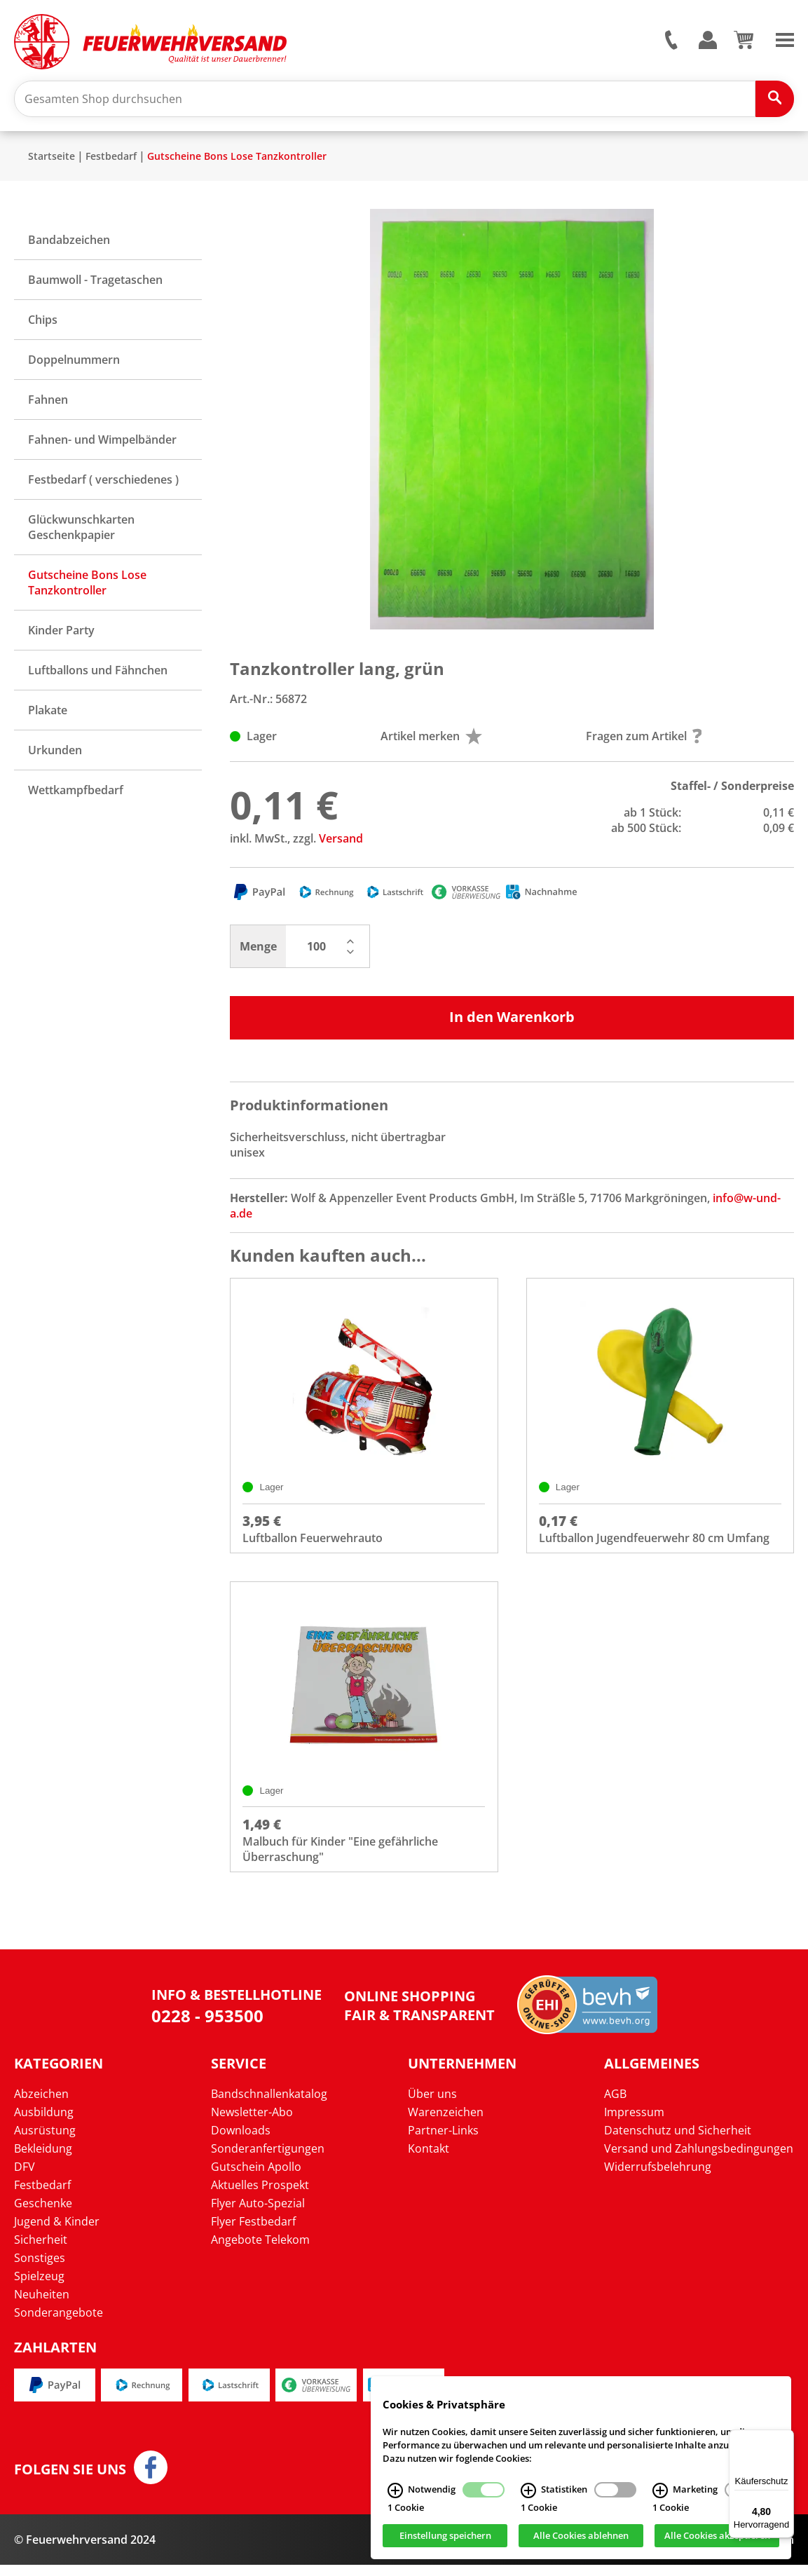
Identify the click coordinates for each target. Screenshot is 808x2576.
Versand (341, 844)
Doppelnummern (74, 365)
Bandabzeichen (69, 245)
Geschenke (43, 2214)
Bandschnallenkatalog (269, 2105)
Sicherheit (40, 2250)
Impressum (634, 2123)
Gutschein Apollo (256, 2178)
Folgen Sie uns (70, 2481)
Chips (42, 325)
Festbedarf (111, 161)
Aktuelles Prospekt (260, 2196)
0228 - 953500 (207, 2026)
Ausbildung (44, 2123)
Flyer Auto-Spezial (258, 2214)
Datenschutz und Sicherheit (677, 2141)
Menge (258, 952)
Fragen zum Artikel (644, 741)
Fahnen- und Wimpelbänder (102, 445)
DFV (24, 2178)
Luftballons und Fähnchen (97, 675)
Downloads (241, 2141)
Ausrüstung (45, 2141)
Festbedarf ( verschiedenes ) (103, 485)
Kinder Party (61, 635)
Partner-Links (443, 2141)
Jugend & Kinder (57, 2232)
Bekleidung (43, 2159)
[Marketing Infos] (660, 2490)
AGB (615, 2105)
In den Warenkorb (512, 1022)
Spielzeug (39, 2287)
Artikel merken (431, 741)
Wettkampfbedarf (75, 795)
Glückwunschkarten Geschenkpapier (81, 532)
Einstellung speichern (445, 2536)
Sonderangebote (58, 2323)
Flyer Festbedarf (253, 2232)
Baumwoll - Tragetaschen (95, 285)
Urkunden (55, 755)
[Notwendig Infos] (395, 2490)
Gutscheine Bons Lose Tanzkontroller (237, 161)
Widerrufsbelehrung (657, 2178)
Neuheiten (41, 2305)
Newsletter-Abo (252, 2123)
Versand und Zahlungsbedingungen (698, 2159)
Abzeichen (41, 2105)
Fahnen (48, 405)
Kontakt (428, 2159)
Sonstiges (39, 2269)
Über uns (432, 2105)
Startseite (51, 161)
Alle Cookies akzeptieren (717, 2536)
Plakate (47, 715)
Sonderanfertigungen (267, 2159)
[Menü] (785, 2438)
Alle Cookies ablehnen (581, 2536)
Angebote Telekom (260, 2250)
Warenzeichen (446, 2123)
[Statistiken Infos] (528, 2490)
